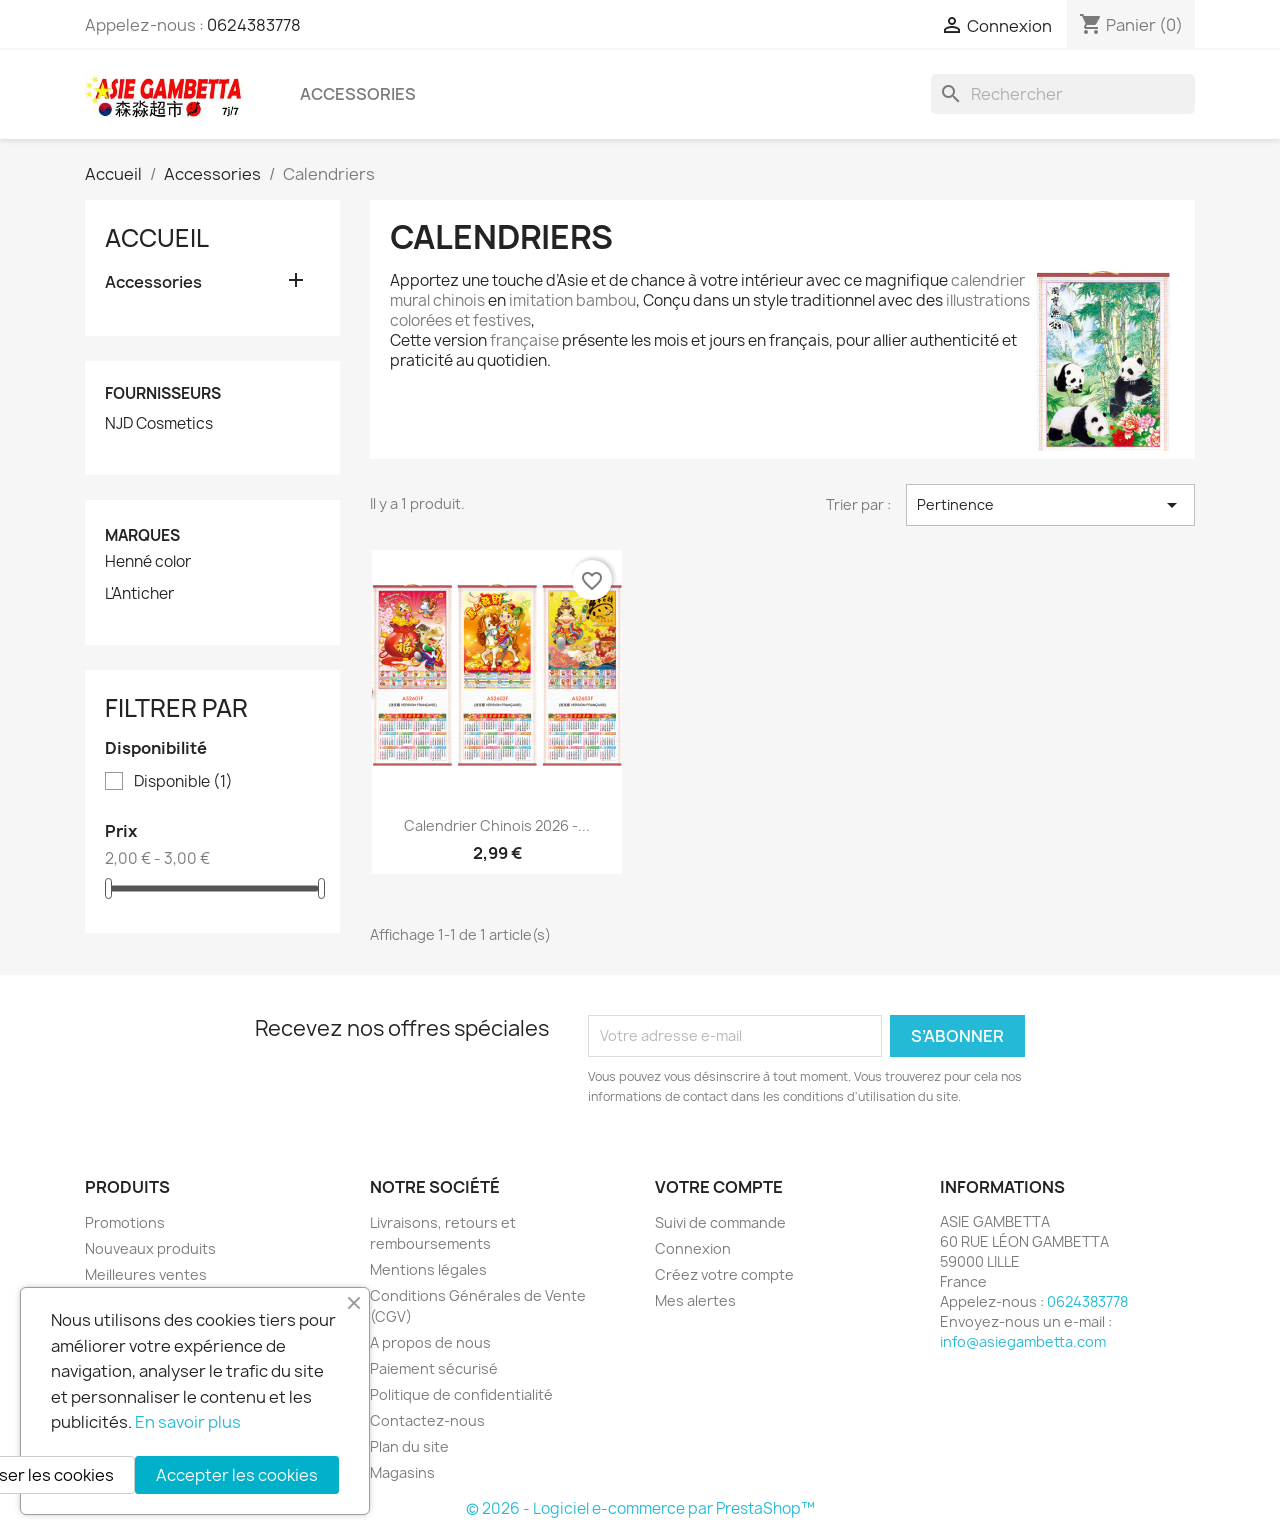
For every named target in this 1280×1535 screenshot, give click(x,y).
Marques (142, 535)
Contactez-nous (427, 1420)
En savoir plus (188, 1422)
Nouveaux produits (150, 1248)
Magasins (402, 1472)
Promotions (125, 1222)
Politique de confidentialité (461, 1394)
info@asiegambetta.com (1023, 1341)
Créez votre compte (724, 1274)
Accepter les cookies (237, 1475)
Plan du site (409, 1446)
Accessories (358, 94)
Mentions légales (428, 1269)
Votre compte (719, 1187)
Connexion (693, 1248)
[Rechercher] (1063, 94)
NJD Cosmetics (159, 424)
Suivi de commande (720, 1222)
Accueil (157, 238)
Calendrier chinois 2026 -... (497, 825)
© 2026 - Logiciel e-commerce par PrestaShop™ (640, 1508)
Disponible (183, 782)
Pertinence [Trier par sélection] (1050, 505)
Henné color (148, 562)
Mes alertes (695, 1300)
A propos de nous (430, 1342)
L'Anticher (139, 594)
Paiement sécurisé (434, 1368)
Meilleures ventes (146, 1274)
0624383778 (254, 25)
